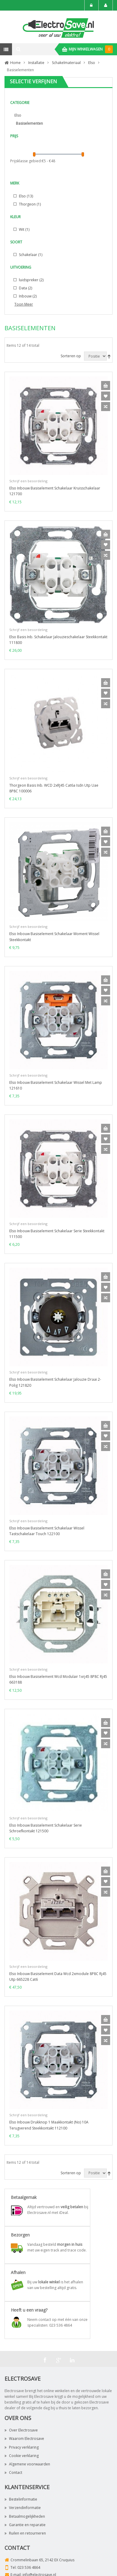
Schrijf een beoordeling (28, 481)
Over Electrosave (21, 2430)
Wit (23, 229)
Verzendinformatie (22, 2507)
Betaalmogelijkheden (24, 2516)
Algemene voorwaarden (27, 2464)
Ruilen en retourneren (25, 2533)
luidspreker (31, 279)
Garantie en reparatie (25, 2524)
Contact (13, 2472)
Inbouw (27, 296)
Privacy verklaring (21, 2447)
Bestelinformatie (20, 2499)
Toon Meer (23, 304)
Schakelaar (30, 254)
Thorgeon (29, 204)
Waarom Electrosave (24, 2438)
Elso (17, 115)
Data (25, 288)
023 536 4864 (28, 2567)
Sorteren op (71, 355)
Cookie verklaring (21, 2455)
